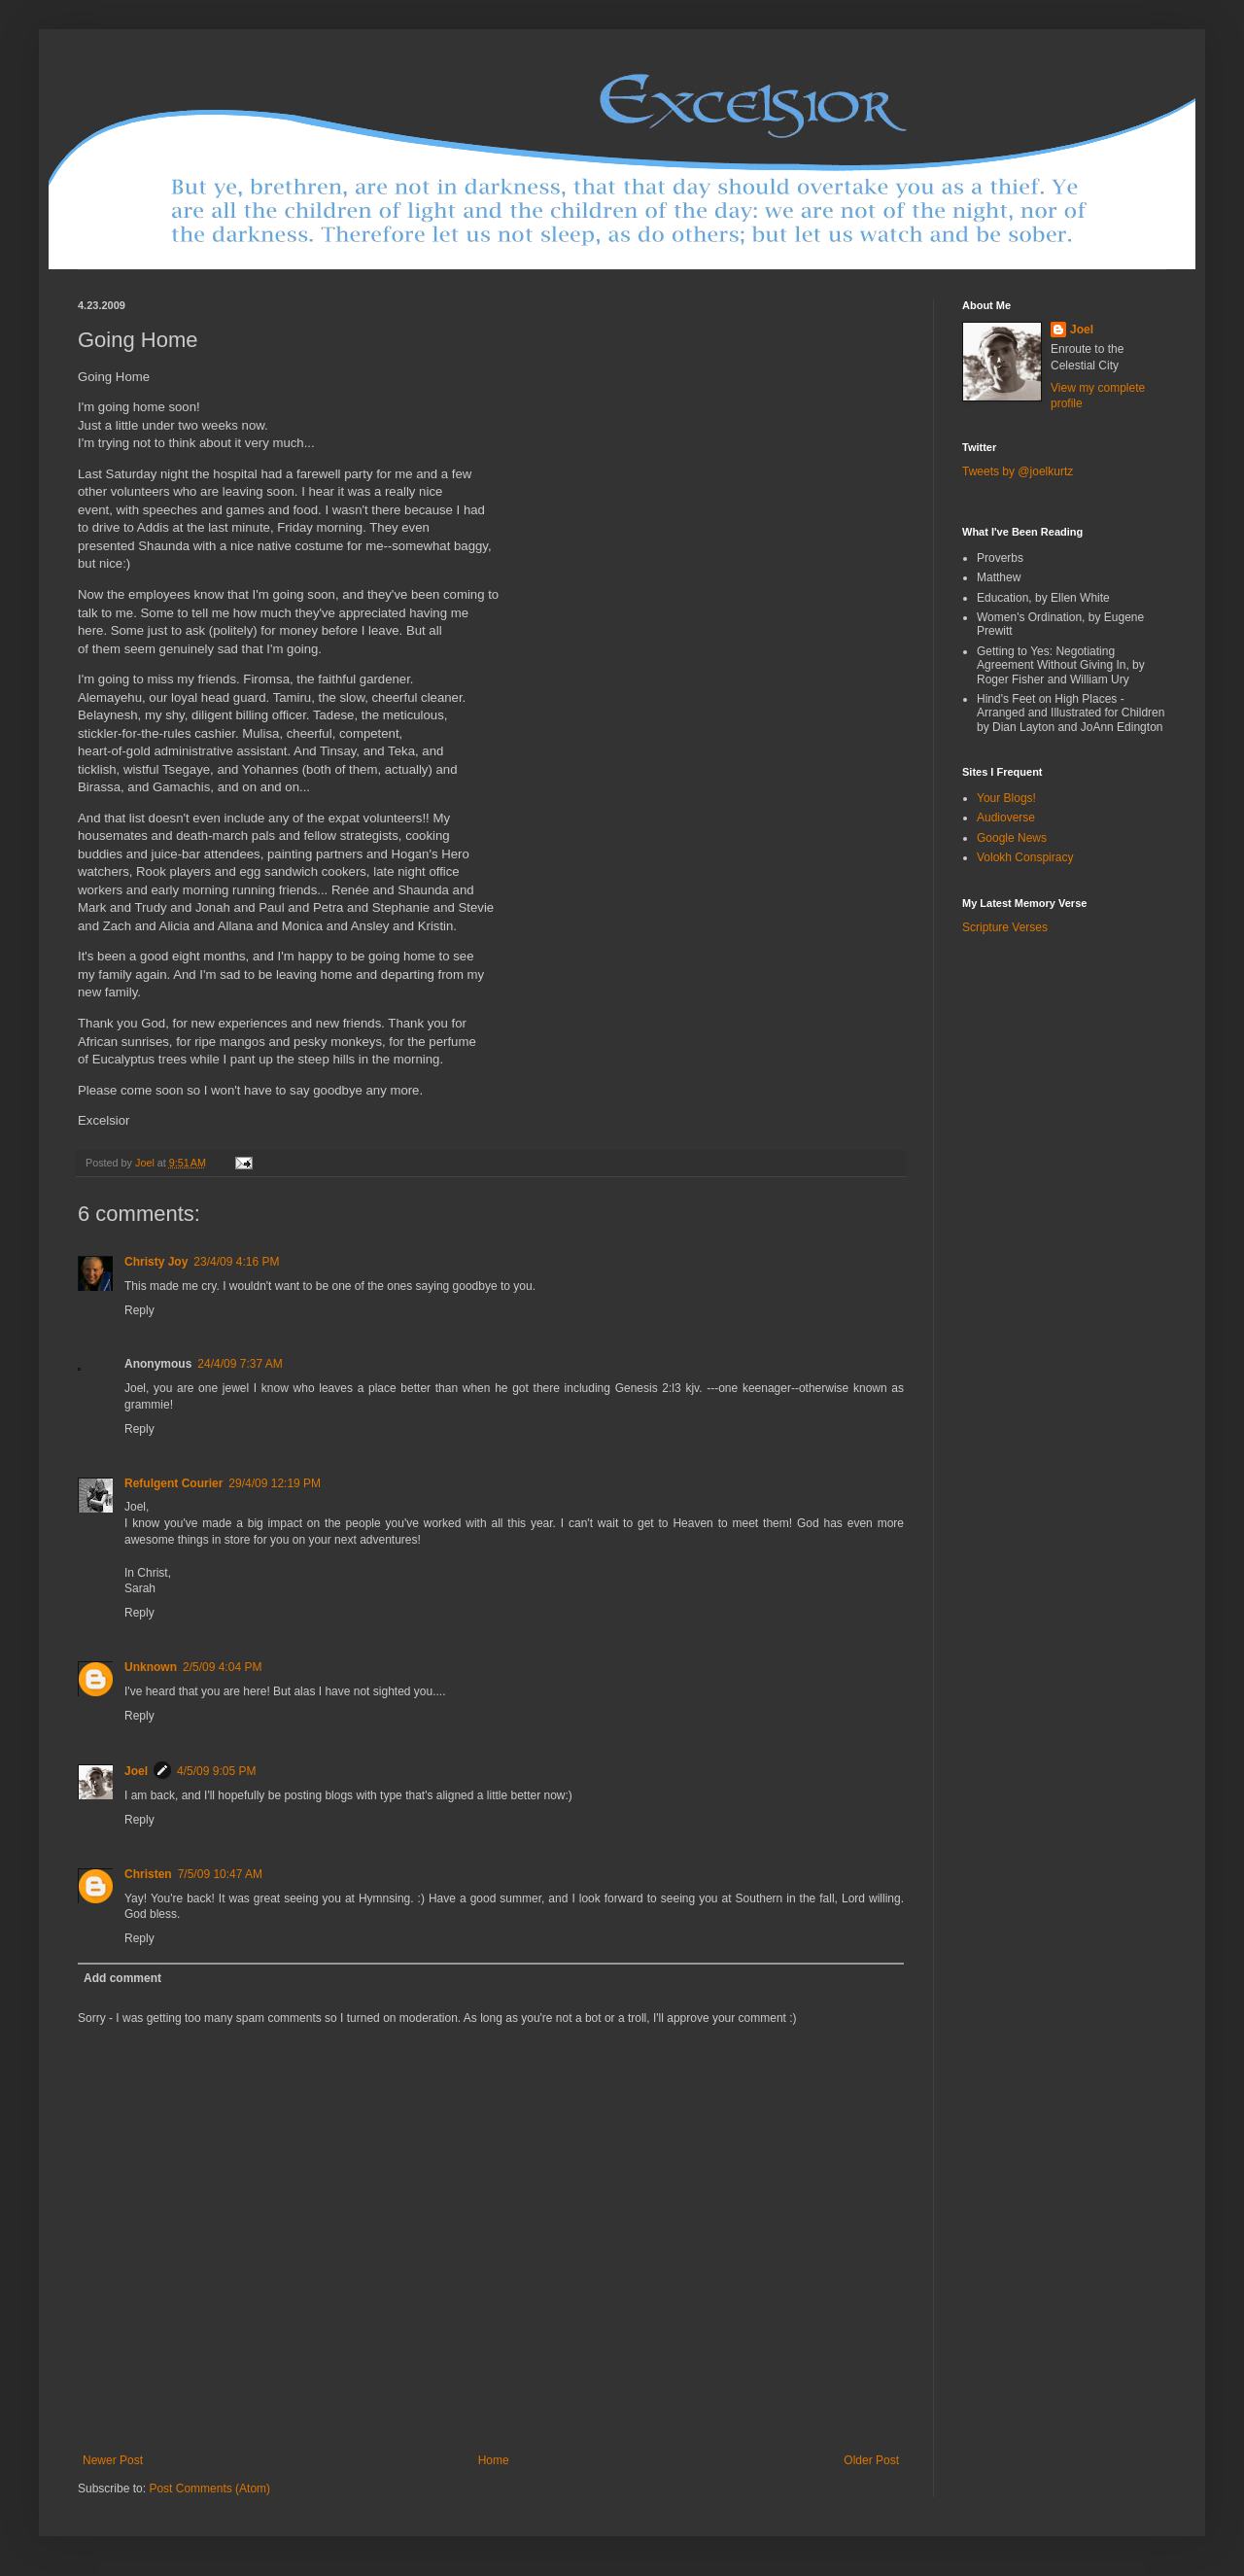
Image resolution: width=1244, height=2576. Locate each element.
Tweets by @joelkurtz (1017, 471)
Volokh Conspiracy (1025, 857)
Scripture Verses (1005, 927)
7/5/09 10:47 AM (220, 1874)
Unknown (150, 1667)
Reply (139, 1310)
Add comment (122, 1978)
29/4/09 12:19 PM (274, 1483)
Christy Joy (156, 1262)
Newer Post (113, 2460)
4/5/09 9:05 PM (216, 1771)
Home (493, 2460)
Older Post (871, 2460)
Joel (136, 1771)
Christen (148, 1874)
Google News (1012, 838)
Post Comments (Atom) (209, 2488)
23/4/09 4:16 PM (236, 1262)
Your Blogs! (1006, 798)
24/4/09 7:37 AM (239, 1364)
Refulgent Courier (173, 1483)
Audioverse (1006, 817)
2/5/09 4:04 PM (222, 1667)
